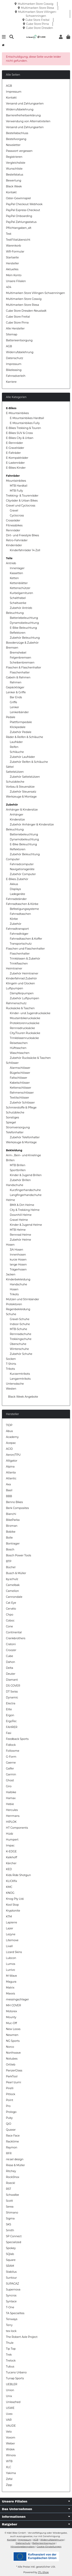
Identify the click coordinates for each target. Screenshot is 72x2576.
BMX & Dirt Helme (22, 1205)
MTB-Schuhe (18, 1329)
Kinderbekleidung (18, 1279)
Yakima (11, 2473)
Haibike (11, 1792)
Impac (10, 1845)
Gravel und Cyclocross (20, 505)
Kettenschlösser (20, 1087)
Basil (9, 1490)
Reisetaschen (19, 1043)
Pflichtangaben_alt (18, 228)
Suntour (11, 2277)
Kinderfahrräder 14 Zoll (25, 550)
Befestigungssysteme (24, 909)
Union (10, 2390)
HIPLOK (11, 1822)
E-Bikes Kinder (16, 467)
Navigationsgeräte (22, 869)
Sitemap (11, 334)
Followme (12, 1750)
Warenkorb (13, 245)
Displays (15, 889)
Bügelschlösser (20, 1072)
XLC (8, 2467)
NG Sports (13, 2041)
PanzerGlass (14, 2070)
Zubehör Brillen (20, 1180)
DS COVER (13, 1685)
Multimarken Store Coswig (23, 299)
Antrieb (11, 563)
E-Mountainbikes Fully (25, 423)
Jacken (10, 1274)
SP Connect (14, 2236)
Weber (10, 2443)
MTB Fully (16, 490)
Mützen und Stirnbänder (22, 1299)
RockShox (12, 2177)
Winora (11, 2455)
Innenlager (17, 568)
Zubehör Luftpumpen (24, 998)
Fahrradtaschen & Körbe (22, 904)
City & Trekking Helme (25, 1210)
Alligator (11, 1460)
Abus (9, 1431)
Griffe (13, 702)
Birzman (11, 1525)
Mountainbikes (16, 480)
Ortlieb (10, 2064)
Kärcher (11, 1863)
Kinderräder (14, 545)
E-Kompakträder (17, 458)
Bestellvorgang (16, 139)
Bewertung (13, 180)
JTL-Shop (43, 2572)
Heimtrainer (14, 968)
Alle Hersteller (15, 328)
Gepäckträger (15, 687)
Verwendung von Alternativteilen (28, 121)
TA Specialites (15, 2313)
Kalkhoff (11, 1857)
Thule (9, 2343)
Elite (9, 1709)
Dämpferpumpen (22, 993)
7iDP (9, 1425)
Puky (9, 2118)
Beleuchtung (15, 613)
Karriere (11, 381)
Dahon (10, 1662)
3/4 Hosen (16, 1249)
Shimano (12, 2212)
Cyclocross (17, 515)
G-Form (11, 1756)
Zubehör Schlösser (22, 1102)
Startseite (12, 257)
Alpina (10, 1466)
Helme (10, 1200)
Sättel (10, 767)
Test (8, 233)
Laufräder (16, 742)
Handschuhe (14, 1185)
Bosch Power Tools (18, 1555)
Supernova (13, 2289)
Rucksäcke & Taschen (20, 1008)
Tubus (10, 2366)
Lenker (14, 707)
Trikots (14, 1294)
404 (8, 287)
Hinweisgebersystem (23, 2546)
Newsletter (13, 145)
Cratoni (11, 1644)
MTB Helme (18, 1229)
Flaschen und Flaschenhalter (25, 948)
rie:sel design (14, 2159)
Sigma (10, 2218)
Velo (9, 2431)
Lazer (9, 1928)
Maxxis (10, 1993)
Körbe (14, 919)
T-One (10, 2307)
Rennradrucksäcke (22, 1028)
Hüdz (9, 1833)
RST (8, 2189)
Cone (9, 1626)
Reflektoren (18, 632)
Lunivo (10, 1970)
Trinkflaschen (19, 963)
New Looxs (13, 2029)
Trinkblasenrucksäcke (24, 1038)
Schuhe (11, 1314)
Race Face (13, 2135)
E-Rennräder (14, 443)
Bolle (9, 1537)
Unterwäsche (15, 1383)
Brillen (10, 1160)
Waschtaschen (20, 1053)
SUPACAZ (12, 2283)
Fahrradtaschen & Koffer (26, 938)
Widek (10, 2449)
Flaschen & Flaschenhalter (23, 667)
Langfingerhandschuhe (25, 1195)
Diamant (12, 1679)
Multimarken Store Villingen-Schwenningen (35, 293)
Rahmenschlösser (22, 1092)
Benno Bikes (14, 1502)
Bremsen (12, 647)
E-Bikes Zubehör (17, 879)
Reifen (14, 747)
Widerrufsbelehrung (19, 109)
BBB (9, 1496)
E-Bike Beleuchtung (23, 627)
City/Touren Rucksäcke (25, 1033)
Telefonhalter (15, 1132)
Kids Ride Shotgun (18, 1875)
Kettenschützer (20, 588)
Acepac (11, 1443)
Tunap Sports (15, 2378)
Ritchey (11, 2171)
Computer (13, 859)
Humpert (12, 1839)
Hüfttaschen (18, 1048)
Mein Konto (14, 275)
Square (11, 2260)
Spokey (11, 2248)
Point (9, 2100)
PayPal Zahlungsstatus (21, 222)
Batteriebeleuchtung (24, 618)
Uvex (9, 2414)
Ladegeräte (17, 894)
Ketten (14, 578)
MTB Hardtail (18, 485)
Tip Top (11, 2348)
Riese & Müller (15, 2165)
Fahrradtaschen (20, 914)
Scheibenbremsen (22, 662)
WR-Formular (15, 251)
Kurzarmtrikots (20, 1373)
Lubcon (11, 1958)
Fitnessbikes (14, 525)
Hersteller (12, 263)
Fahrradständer (16, 899)
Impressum (13, 91)
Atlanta (11, 1472)
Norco (10, 2047)
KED (9, 1869)
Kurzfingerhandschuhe (25, 1190)
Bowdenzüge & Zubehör (22, 642)
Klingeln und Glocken (20, 983)
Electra (10, 1703)
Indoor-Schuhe (20, 1324)
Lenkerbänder (19, 712)
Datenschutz (14, 358)
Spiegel (11, 1122)
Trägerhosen (18, 1269)
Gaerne (11, 1762)
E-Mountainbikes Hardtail (27, 418)
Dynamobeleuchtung (24, 623)
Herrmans (12, 1816)
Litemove (12, 1940)
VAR (9, 2419)
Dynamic (12, 1697)
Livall (9, 1946)
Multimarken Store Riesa (22, 305)
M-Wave (11, 1975)
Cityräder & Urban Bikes (22, 500)
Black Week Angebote (22, 1396)
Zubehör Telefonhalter (25, 1137)
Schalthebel (18, 598)
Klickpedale (17, 727)
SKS (8, 2224)
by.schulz (12, 1579)
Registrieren (14, 157)
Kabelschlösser (20, 1082)
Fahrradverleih (15, 376)
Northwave (13, 2052)
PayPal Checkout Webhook (24, 204)
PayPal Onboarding (19, 216)
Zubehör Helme (20, 1239)
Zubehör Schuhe (21, 1354)
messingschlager (17, 1999)
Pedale (10, 717)
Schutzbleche (15, 781)
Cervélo (11, 1608)
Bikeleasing (14, 370)
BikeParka (13, 1520)
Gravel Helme (19, 1220)
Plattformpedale (21, 722)
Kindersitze (17, 819)
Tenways (11, 2319)
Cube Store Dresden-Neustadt (26, 310)
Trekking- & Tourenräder (22, 495)
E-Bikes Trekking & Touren (23, 428)
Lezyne (10, 1934)
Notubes (11, 2058)
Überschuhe (18, 1344)
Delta (9, 1668)
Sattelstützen (15, 771)
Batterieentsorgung (19, 340)
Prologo (11, 2112)
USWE (10, 2408)
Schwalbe (12, 2195)
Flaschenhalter (20, 672)
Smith (10, 2230)
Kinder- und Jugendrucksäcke (30, 1013)
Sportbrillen (18, 1170)
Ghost (10, 1780)
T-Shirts (11, 1364)
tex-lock (11, 2331)
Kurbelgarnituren (21, 593)
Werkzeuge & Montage (21, 796)
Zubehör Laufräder (22, 757)
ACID (9, 1449)
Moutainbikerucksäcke (25, 1018)
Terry (9, 2325)
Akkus (14, 884)
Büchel (10, 1567)
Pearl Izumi (13, 2082)
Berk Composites (17, 1508)
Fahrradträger (19, 933)
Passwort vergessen (19, 151)
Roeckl (10, 2183)
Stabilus (11, 2271)
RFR (9, 2153)
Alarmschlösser (20, 1068)
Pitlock (10, 2094)
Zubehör (15, 924)
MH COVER (13, 2005)
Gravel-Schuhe (19, 1319)
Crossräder (13, 520)
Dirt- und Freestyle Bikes (22, 535)
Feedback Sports (17, 1739)
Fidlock (11, 1745)
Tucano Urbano (16, 2372)
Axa (8, 1484)
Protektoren (14, 1304)
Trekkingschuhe (20, 1339)
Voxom (10, 2437)
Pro (8, 2106)
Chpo (9, 1614)
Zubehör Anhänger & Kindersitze (32, 824)
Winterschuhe (19, 1349)
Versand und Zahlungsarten (25, 103)
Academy (12, 1437)
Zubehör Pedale (20, 732)
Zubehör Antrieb (21, 608)
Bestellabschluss (17, 133)
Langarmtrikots (20, 1378)
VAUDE (11, 2425)
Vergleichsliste (15, 162)
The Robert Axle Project (21, 2337)
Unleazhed (13, 2402)
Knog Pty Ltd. (15, 1898)
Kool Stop (12, 1904)
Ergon (10, 1715)
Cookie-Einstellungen (49, 2546)
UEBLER (11, 2384)
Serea (9, 2206)
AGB (9, 85)
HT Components (17, 1827)
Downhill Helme (20, 1215)
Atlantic (11, 1478)
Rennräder (13, 530)
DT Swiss (12, 1691)
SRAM (10, 2266)
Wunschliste (14, 168)
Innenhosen (18, 1254)
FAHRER (11, 1727)
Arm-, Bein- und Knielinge (23, 1155)
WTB (9, 2461)
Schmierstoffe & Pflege (21, 1107)
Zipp (9, 2485)
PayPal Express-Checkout (23, 210)
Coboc (10, 1620)
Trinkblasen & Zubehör (25, 958)
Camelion (12, 1591)
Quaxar (11, 2129)
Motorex (11, 2011)
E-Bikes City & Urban (19, 438)
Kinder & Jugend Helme (26, 1225)
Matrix (10, 1987)
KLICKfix (11, 1881)
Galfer (10, 1768)
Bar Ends (16, 697)
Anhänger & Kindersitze (22, 809)
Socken (11, 1359)
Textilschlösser (19, 1097)
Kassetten (16, 573)
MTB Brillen (17, 1165)
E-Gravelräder (15, 448)
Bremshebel (18, 652)
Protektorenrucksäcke (24, 1023)
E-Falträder (13, 453)
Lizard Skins (14, 1952)
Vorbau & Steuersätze (20, 786)
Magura (11, 1981)
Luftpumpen (14, 988)
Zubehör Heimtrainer (24, 973)
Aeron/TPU (13, 1454)
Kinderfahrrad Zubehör (21, 978)
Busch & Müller (16, 1573)
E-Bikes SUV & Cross (19, 433)
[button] (61, 37)
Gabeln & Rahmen (18, 677)
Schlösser (12, 1063)
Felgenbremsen (20, 657)
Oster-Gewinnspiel (18, 198)
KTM (9, 1916)
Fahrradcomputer (22, 864)
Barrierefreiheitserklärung (23, 115)
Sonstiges (12, 1117)
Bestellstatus (14, 174)
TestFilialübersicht (18, 239)
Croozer (11, 1650)
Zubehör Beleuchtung (25, 637)
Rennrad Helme (20, 1234)
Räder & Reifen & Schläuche (24, 737)
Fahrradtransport (17, 928)
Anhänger (16, 814)
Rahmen (16, 682)
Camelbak (13, 1585)
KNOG (10, 1893)
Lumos (10, 1964)
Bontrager (13, 1543)
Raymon (11, 2147)
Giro (9, 1786)
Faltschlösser (18, 1077)
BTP (8, 1561)
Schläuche (17, 752)
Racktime (12, 2141)
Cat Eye (11, 1602)
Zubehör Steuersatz (23, 791)
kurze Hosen (18, 1259)
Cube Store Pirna (17, 322)
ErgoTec (11, 1721)
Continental (14, 1632)
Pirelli (9, 2088)
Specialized (13, 2242)
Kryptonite (13, 1910)
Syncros (11, 2295)
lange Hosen (18, 1264)
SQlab (10, 2254)
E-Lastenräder (15, 462)
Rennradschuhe (20, 1334)
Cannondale (14, 1597)
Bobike (10, 1531)
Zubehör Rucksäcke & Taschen (30, 1058)
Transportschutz (21, 943)
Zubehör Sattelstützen (25, 776)
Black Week (14, 186)
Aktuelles (12, 269)
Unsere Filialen (16, 281)
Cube (9, 1656)
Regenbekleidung (18, 1309)
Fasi (8, 1733)
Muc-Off (11, 2023)
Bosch (10, 1549)
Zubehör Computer (23, 874)
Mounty (11, 2017)
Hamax (11, 1798)
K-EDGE (11, 1851)
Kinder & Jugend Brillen (26, 1175)
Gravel (14, 510)
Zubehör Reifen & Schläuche (29, 762)
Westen (11, 1388)
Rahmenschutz (16, 1003)
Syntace (11, 2301)
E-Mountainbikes (17, 413)
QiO (8, 2123)
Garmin (11, 1774)
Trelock (11, 2360)
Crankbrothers (15, 1638)
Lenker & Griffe (16, 692)
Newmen (12, 2035)
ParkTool (11, 2076)
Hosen (10, 1244)
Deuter (10, 1674)
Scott (9, 2200)
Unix (9, 2396)
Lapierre (11, 1922)
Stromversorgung (18, 1127)
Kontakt (11, 97)
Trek (9, 2354)
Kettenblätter (19, 583)
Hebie (10, 1804)
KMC (9, 1887)
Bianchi (11, 1514)
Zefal (9, 2479)
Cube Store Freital (18, 316)
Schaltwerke (18, 603)
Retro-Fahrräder (17, 540)
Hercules (12, 1810)
